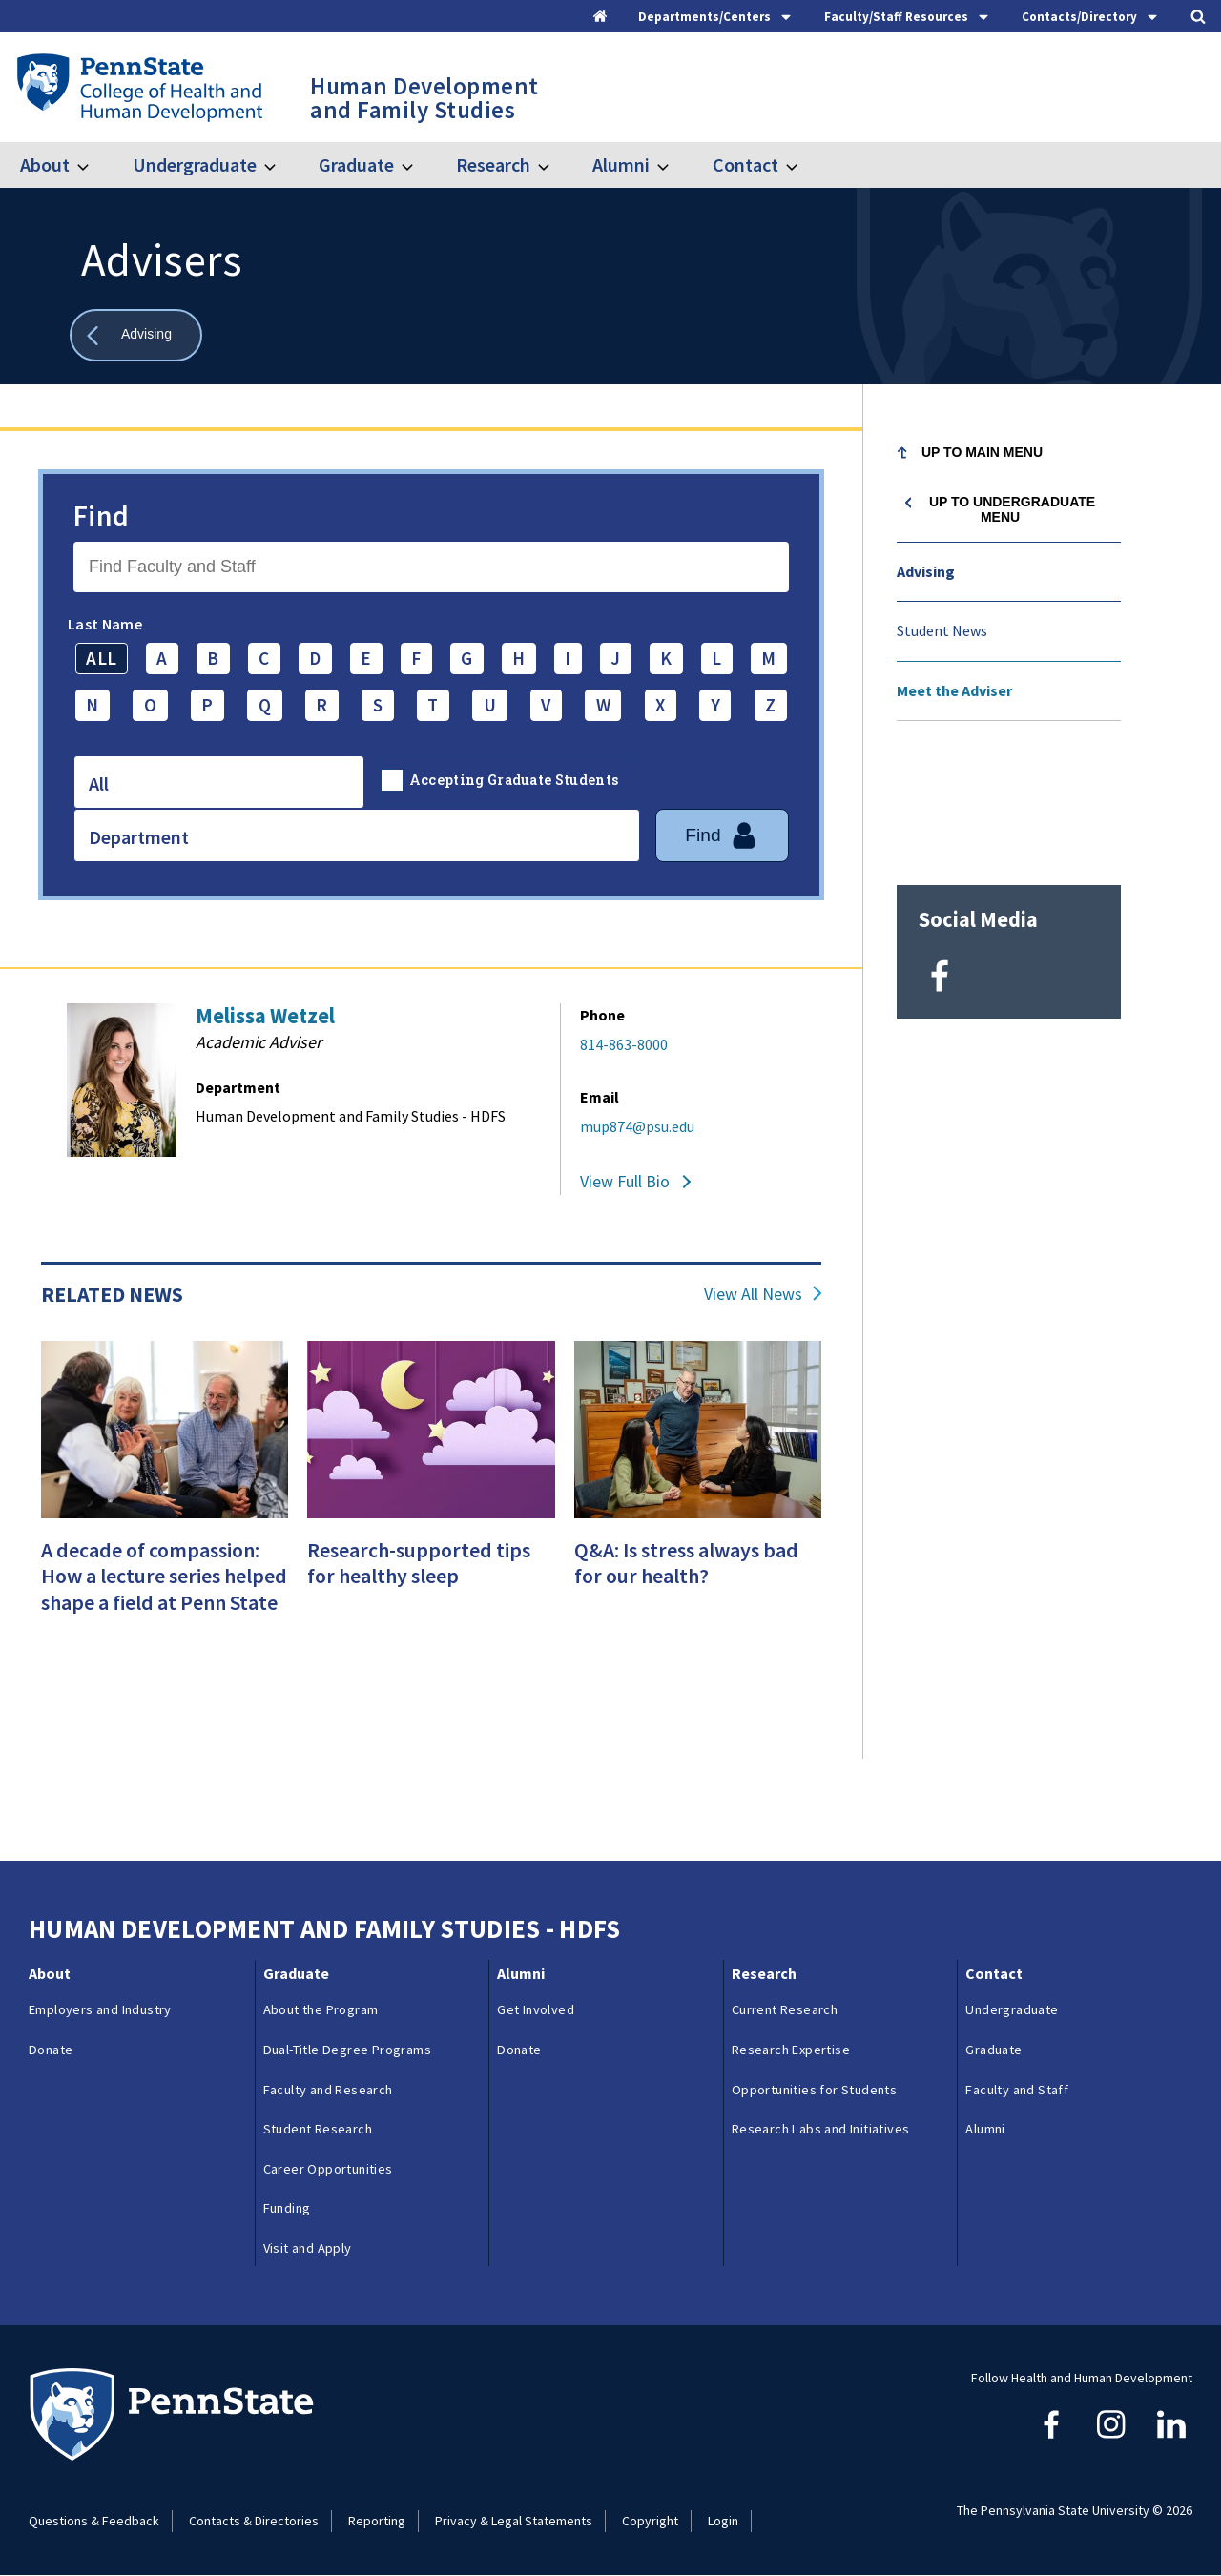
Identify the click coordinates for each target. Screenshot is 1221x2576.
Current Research (785, 2009)
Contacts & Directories (254, 2520)
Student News (942, 630)
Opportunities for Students (814, 2089)
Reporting (376, 2520)
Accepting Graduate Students (514, 780)
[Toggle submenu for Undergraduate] (281, 165)
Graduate (356, 164)
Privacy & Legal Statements (513, 2520)
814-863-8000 (624, 1044)
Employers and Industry (100, 2009)
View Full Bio (625, 1181)
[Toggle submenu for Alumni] (674, 165)
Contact (745, 164)
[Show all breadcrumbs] (136, 335)
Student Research (317, 2128)
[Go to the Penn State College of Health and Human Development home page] (138, 87)
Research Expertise (791, 2049)
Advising (926, 571)
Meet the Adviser (954, 690)
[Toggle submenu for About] (94, 165)
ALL (101, 658)
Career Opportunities (328, 2168)
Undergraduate (195, 164)
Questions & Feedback (94, 2520)
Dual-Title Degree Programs (347, 2049)
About (45, 164)
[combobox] (218, 782)
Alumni (621, 164)
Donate (50, 2049)
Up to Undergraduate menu (1012, 509)
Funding (287, 2207)
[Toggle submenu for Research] (555, 165)
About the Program (321, 2009)
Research (493, 164)
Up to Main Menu (982, 452)
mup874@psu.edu (637, 1126)
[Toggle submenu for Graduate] (419, 165)
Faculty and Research (328, 2089)
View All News (753, 1294)
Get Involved (535, 2009)
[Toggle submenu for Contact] (803, 165)
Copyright (650, 2520)
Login (723, 2520)
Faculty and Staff (1016, 2089)
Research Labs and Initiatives (821, 2128)
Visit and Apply (307, 2248)
